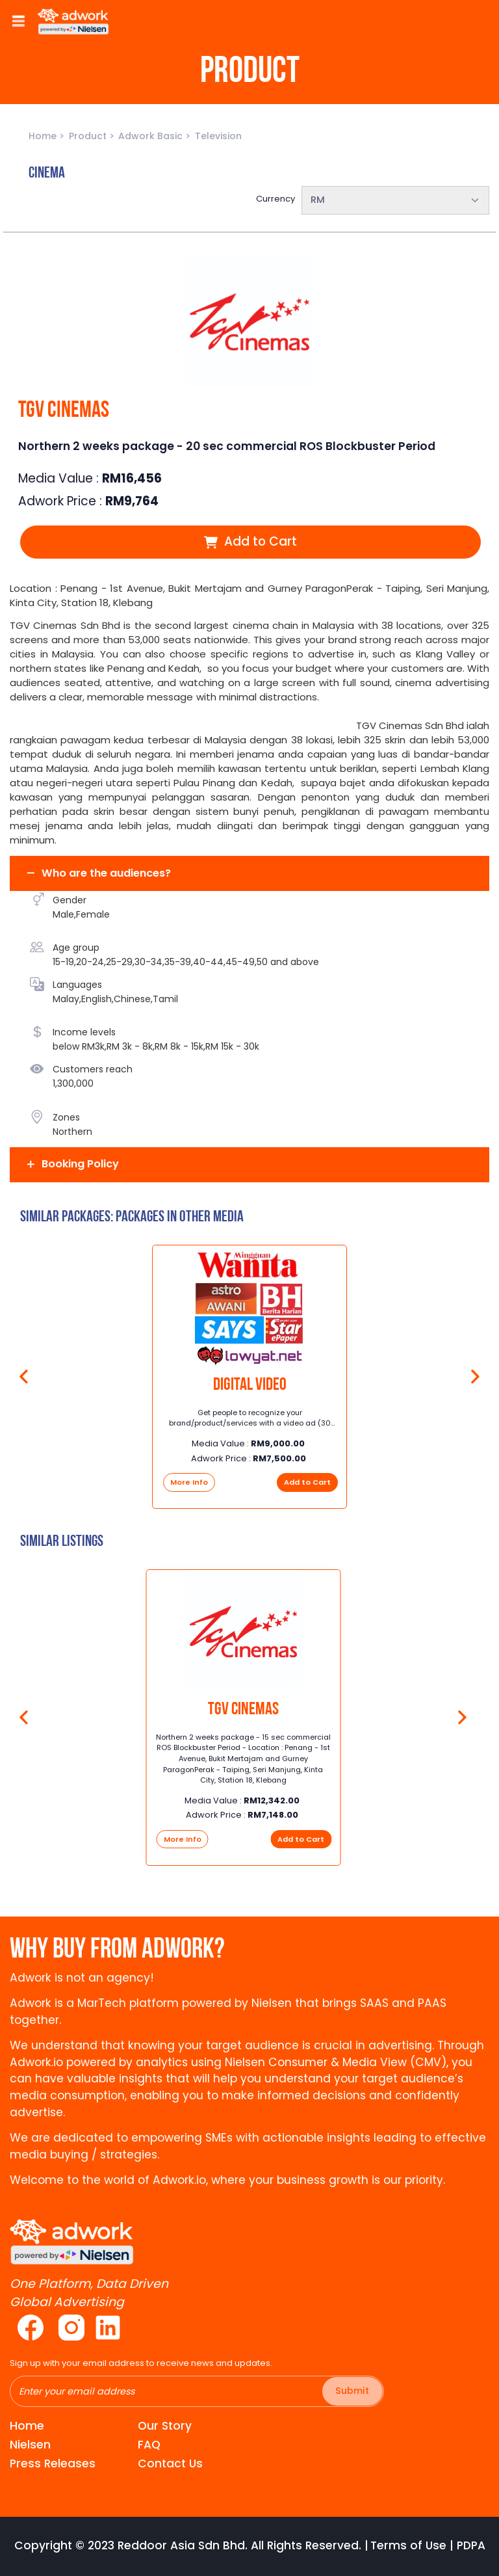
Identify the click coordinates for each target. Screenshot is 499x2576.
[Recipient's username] (197, 2391)
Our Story (165, 2426)
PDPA (471, 2546)
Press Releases (53, 2463)
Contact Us (170, 2463)
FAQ (149, 2444)
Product (89, 135)
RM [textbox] (318, 199)
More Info (189, 1482)
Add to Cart (250, 541)
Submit (352, 2390)
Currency (275, 199)
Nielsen (30, 2444)
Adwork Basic (151, 135)
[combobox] (395, 200)
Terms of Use (408, 2546)
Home (44, 135)
